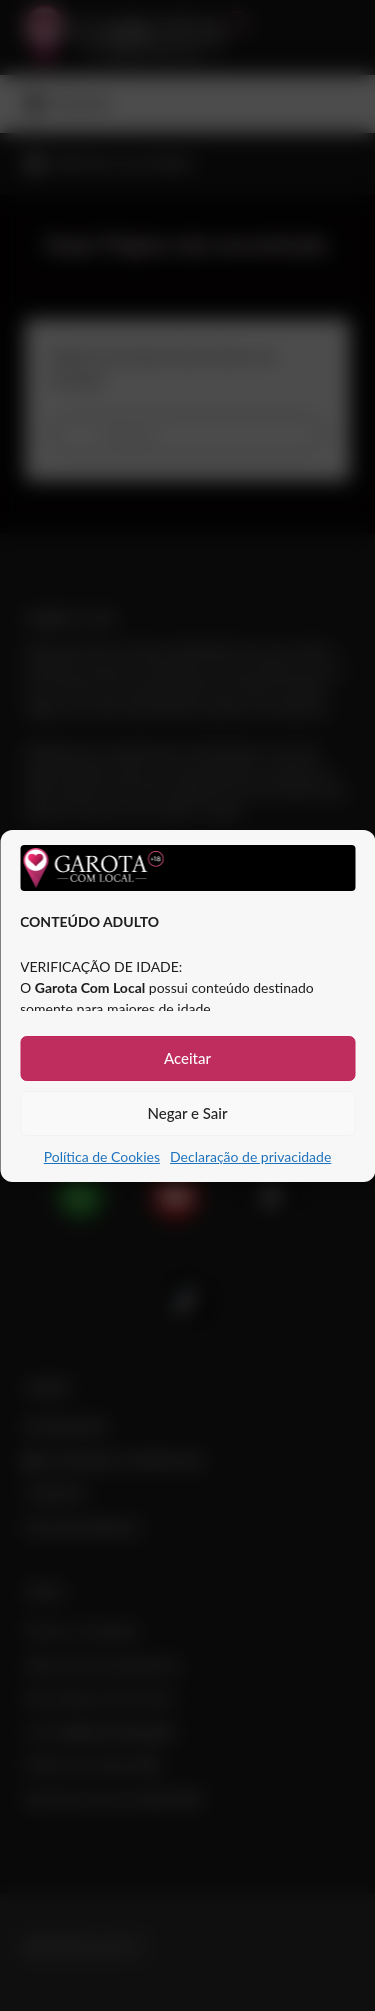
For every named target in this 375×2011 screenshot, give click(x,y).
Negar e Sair (188, 1113)
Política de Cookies (102, 1156)
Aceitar (187, 1058)
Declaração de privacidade (250, 1156)
